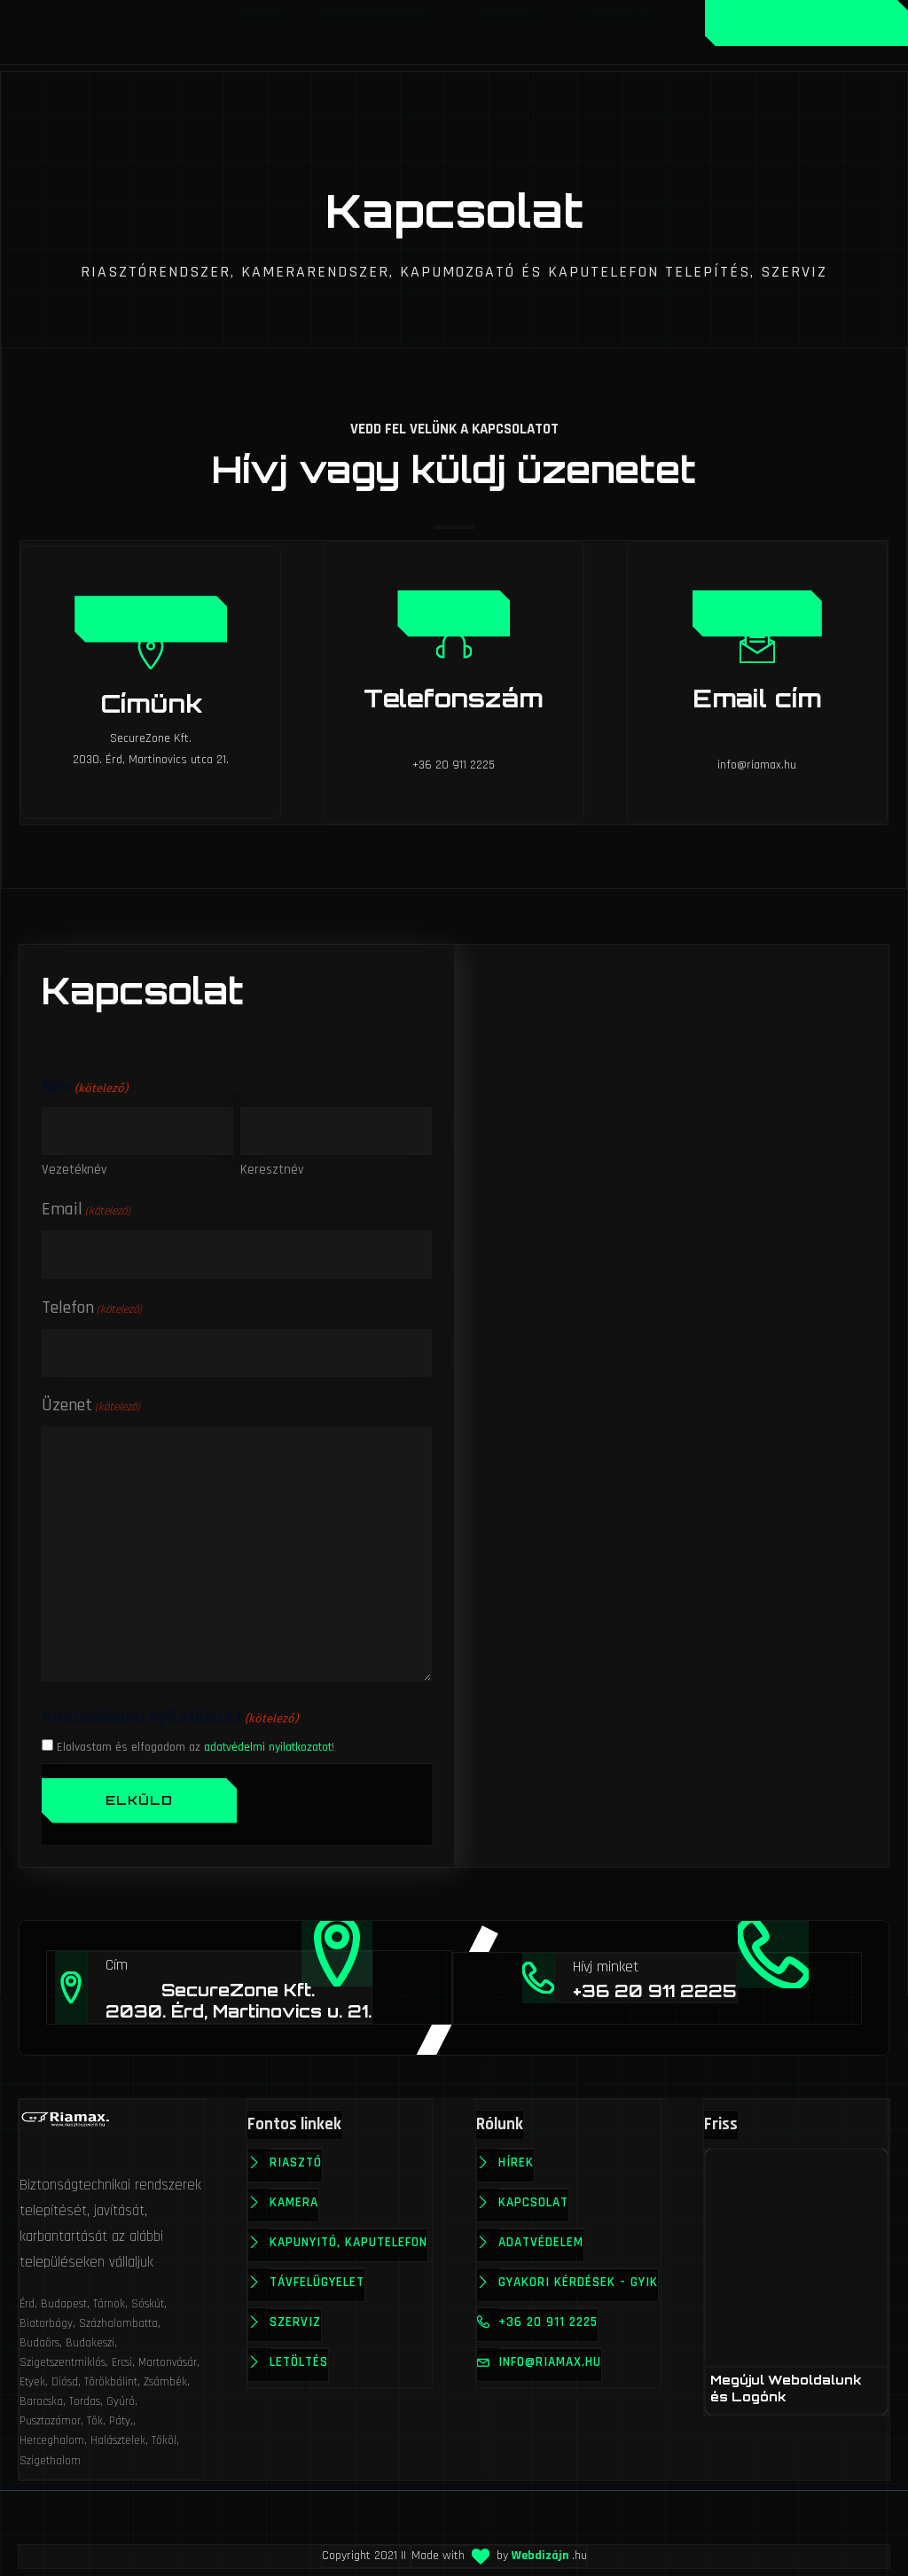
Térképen (150, 616)
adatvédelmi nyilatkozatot (268, 1741)
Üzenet (758, 611)
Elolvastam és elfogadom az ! (195, 1741)
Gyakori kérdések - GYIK (564, 2289)
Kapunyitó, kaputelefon (349, 2236)
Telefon (92, 1301)
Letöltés (299, 2355)
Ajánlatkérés (806, 22)
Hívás (454, 611)
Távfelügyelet (317, 2276)
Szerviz (296, 2315)
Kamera (294, 2196)
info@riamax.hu (551, 2382)
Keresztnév (271, 1164)
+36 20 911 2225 (549, 2342)
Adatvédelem (542, 2236)
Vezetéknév (74, 1164)
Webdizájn (540, 2549)
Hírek (518, 2156)
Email (86, 1203)
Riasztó (296, 2156)
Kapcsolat (535, 2196)
